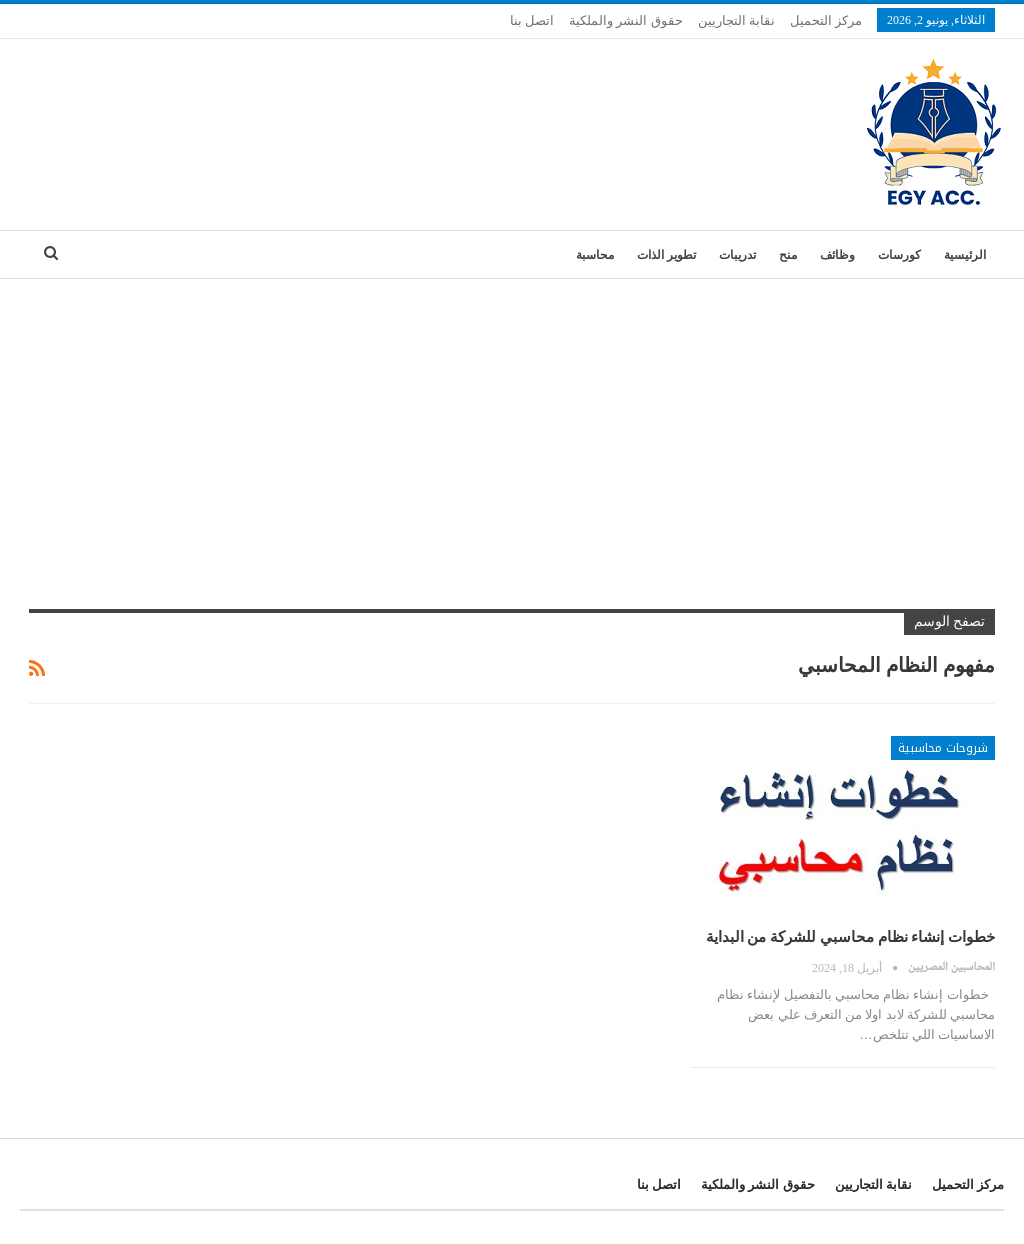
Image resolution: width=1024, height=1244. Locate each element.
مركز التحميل (826, 20)
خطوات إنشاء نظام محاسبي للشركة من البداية (851, 937)
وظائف (837, 255)
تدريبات (737, 255)
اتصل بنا (532, 20)
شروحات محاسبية (943, 748)
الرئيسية (965, 255)
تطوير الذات (666, 255)
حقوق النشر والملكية (626, 20)
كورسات (899, 255)
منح (788, 255)
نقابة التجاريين (736, 20)
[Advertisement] (512, 429)
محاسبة (595, 255)
